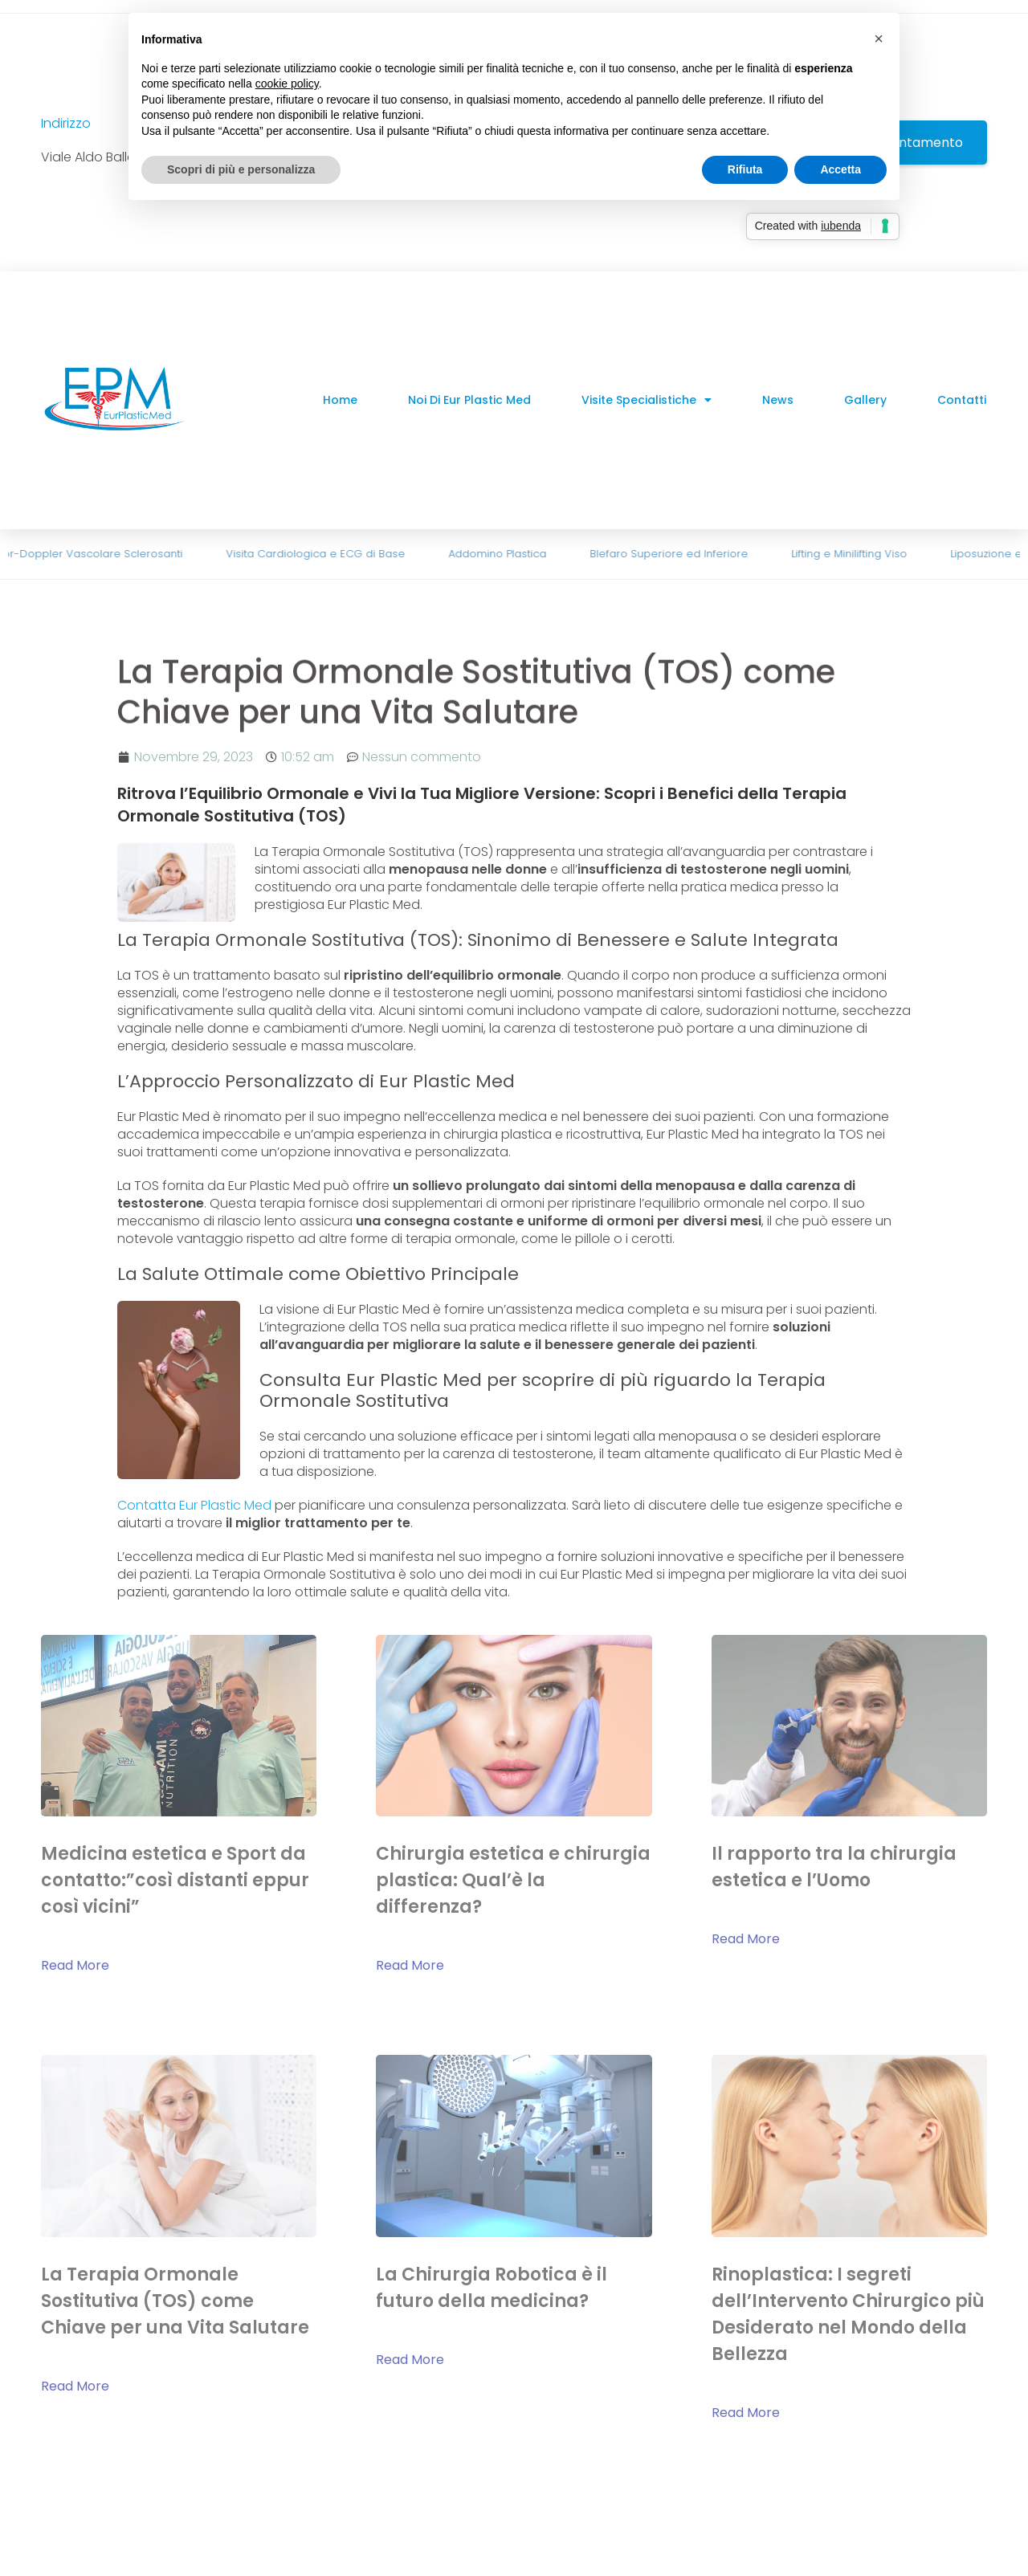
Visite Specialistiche (646, 400)
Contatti (961, 400)
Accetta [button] (840, 169)
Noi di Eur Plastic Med (469, 400)
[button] (878, 38)
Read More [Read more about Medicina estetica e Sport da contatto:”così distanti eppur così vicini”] (75, 1965)
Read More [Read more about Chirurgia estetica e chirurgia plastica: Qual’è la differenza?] (410, 1965)
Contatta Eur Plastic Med (194, 1505)
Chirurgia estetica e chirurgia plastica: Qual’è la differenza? (513, 1880)
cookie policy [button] (287, 83)
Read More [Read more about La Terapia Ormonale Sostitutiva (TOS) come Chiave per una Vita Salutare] (75, 2386)
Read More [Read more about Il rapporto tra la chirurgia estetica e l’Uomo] (746, 1939)
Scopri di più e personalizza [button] (241, 169)
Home (340, 400)
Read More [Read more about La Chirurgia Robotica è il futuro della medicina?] (410, 2359)
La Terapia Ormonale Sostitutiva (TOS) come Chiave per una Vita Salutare (175, 2301)
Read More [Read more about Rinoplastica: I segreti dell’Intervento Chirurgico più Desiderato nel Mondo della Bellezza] (746, 2412)
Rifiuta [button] (745, 169)
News (777, 400)
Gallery (865, 400)
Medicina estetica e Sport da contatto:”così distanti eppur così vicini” (175, 1880)
